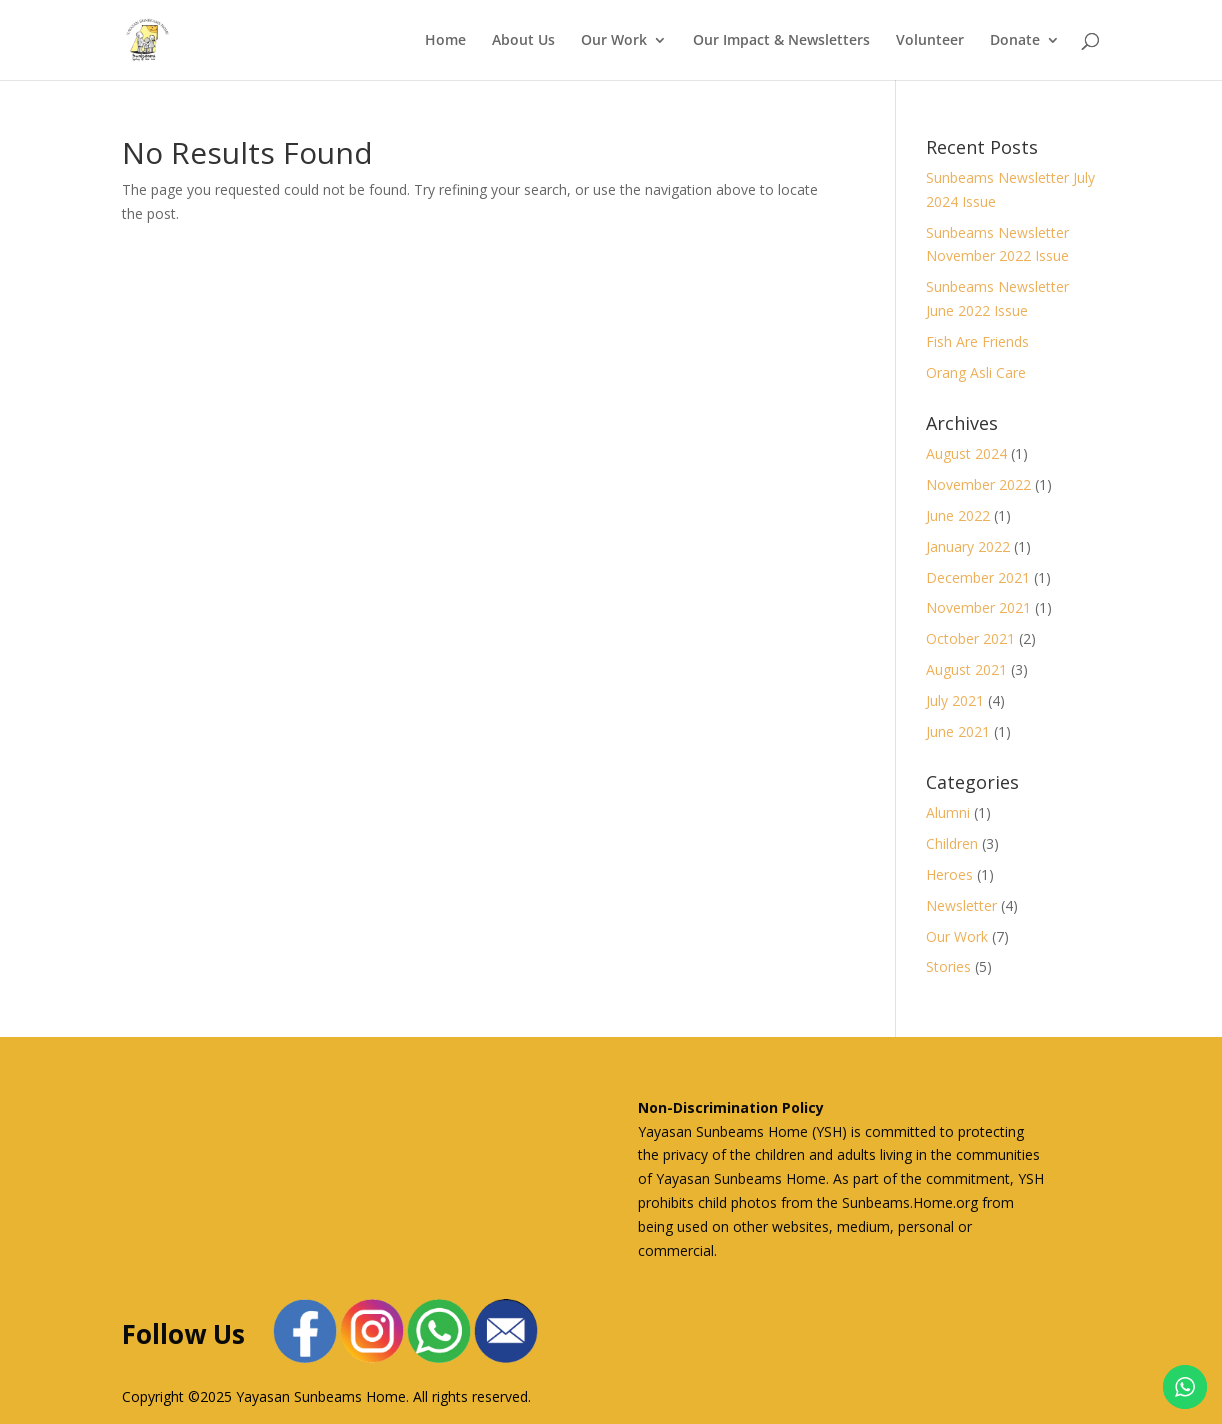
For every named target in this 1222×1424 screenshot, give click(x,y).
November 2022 (978, 484)
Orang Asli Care (976, 372)
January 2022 (968, 546)
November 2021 (978, 607)
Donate (1015, 41)
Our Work (614, 41)
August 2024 (966, 453)
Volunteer (930, 41)
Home (445, 41)
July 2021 (955, 700)
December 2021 (978, 577)
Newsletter (961, 905)
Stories (948, 966)
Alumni (948, 812)
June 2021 (958, 731)
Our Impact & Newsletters (781, 41)
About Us (523, 41)
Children (952, 843)
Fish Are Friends (977, 341)
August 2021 (966, 669)
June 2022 (958, 515)
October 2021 (970, 638)
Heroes (949, 874)
